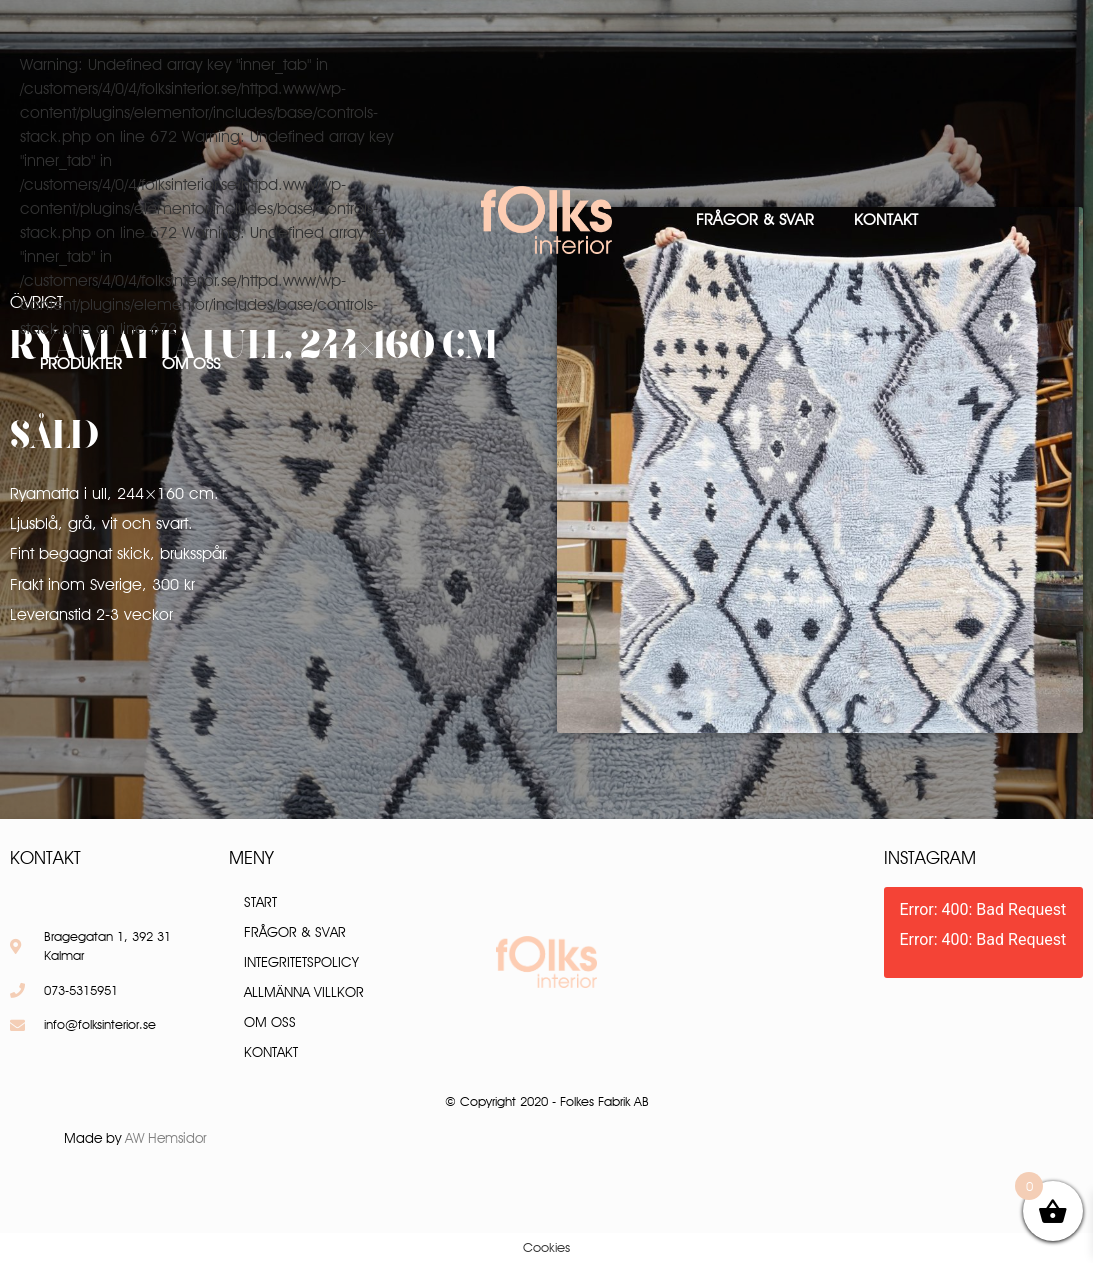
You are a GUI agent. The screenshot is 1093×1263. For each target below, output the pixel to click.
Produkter (81, 363)
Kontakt (886, 219)
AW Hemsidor (166, 1138)
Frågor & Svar (755, 219)
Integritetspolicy (301, 962)
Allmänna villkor (304, 992)
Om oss (191, 363)
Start (260, 902)
